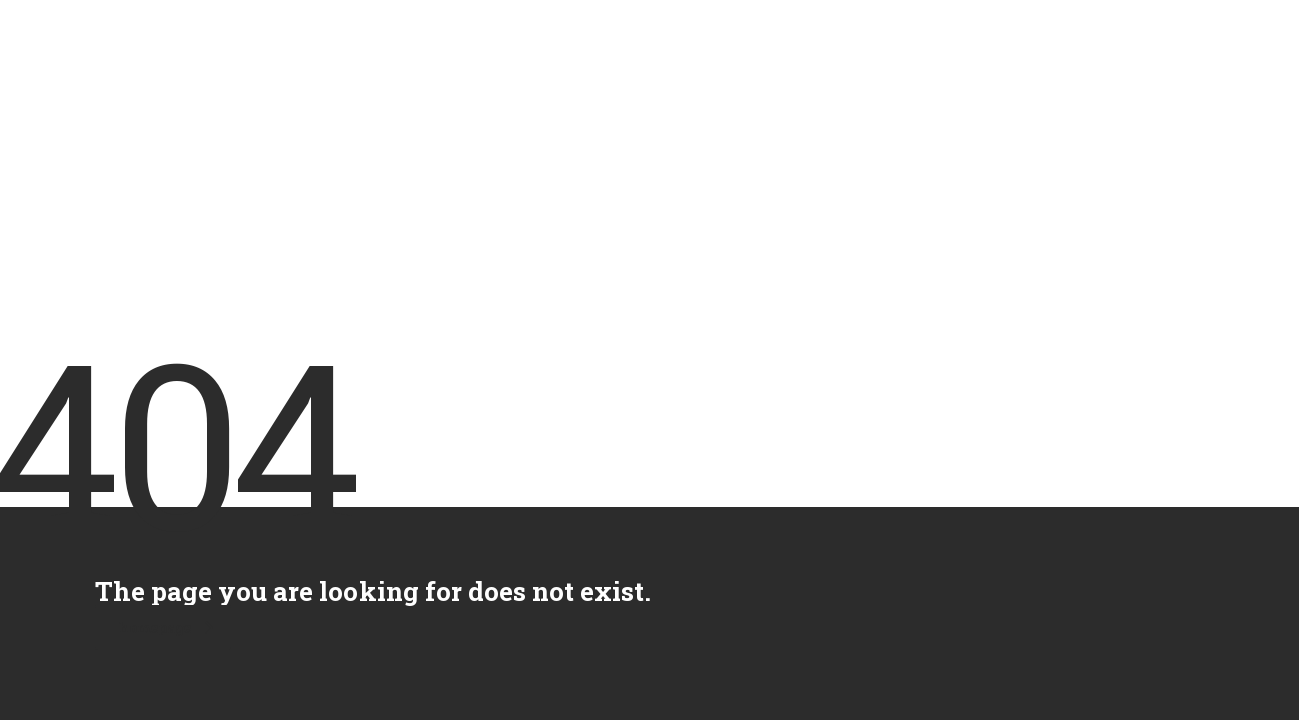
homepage (166, 627)
